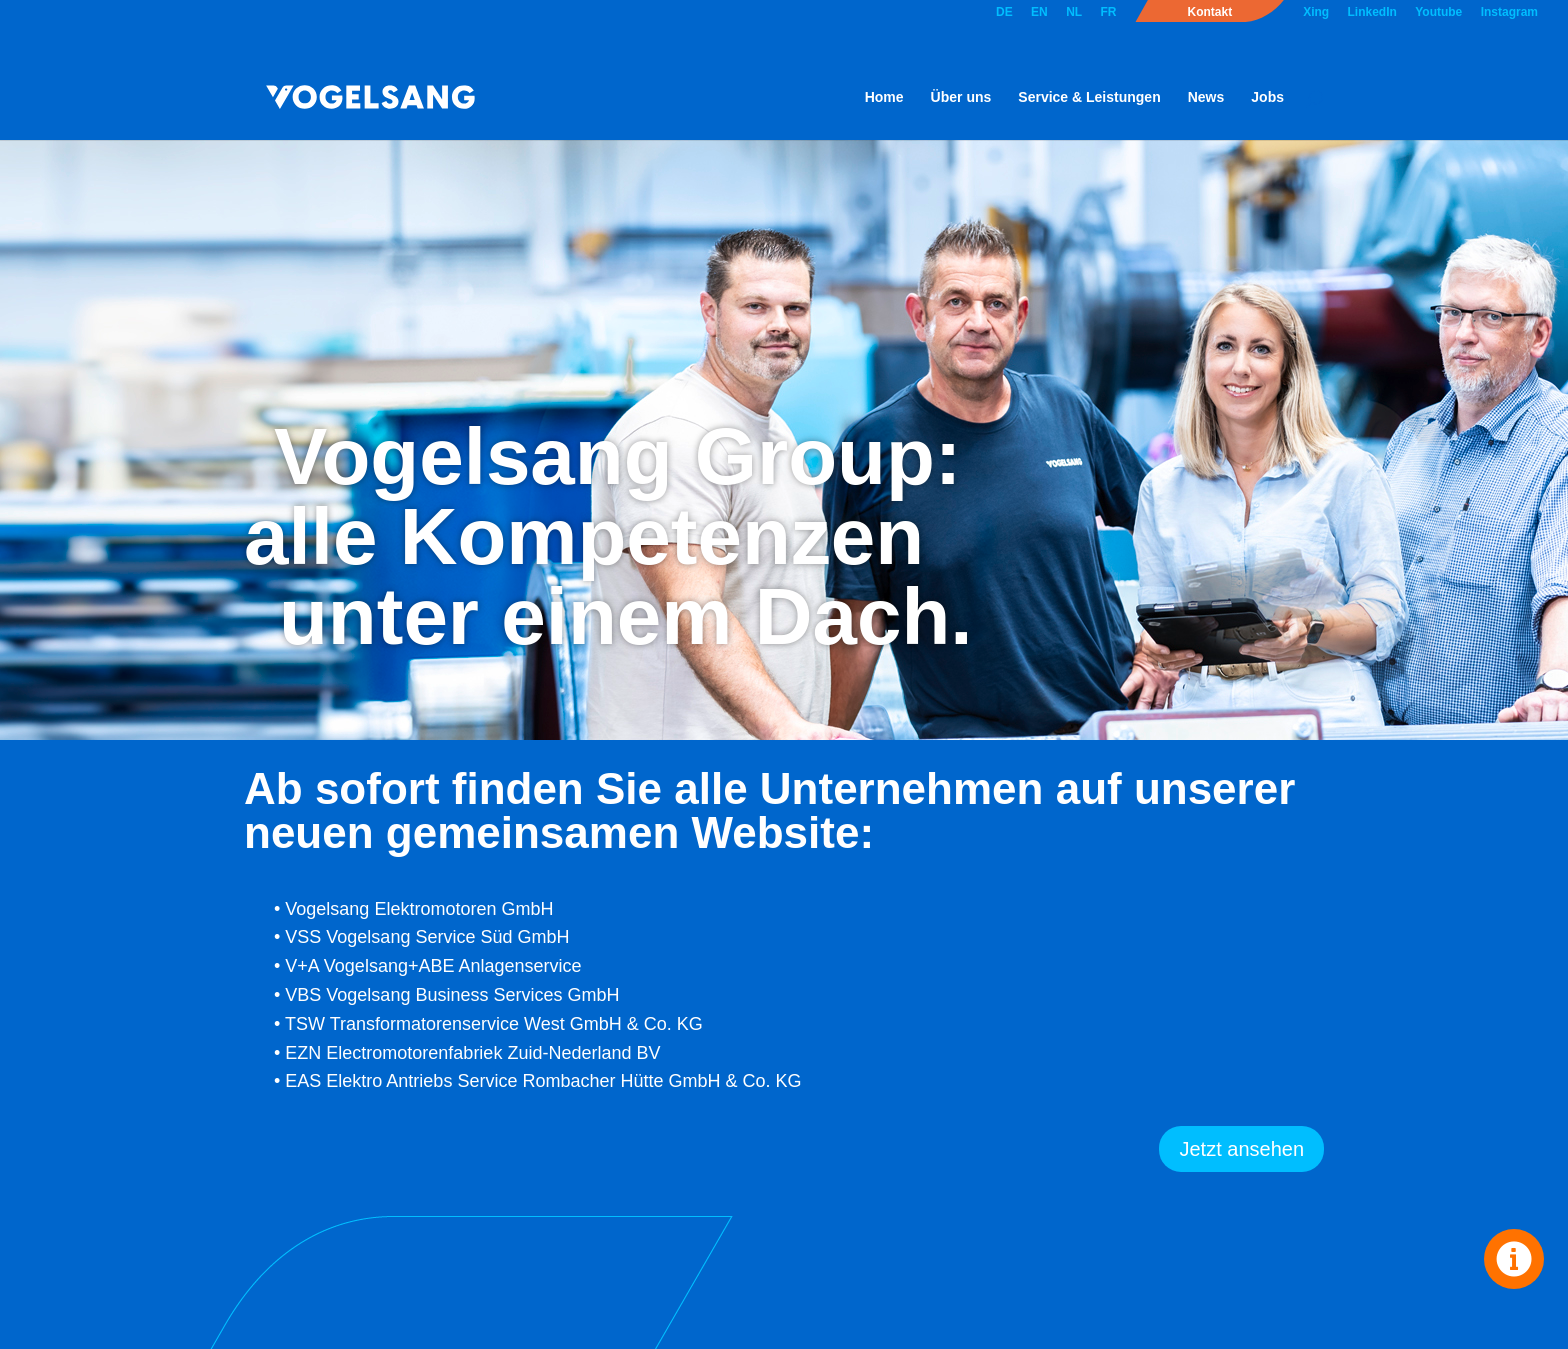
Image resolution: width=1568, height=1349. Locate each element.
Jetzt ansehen (1241, 1149)
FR (1108, 12)
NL (1074, 12)
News (1206, 97)
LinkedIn (1372, 12)
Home (884, 97)
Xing (1316, 12)
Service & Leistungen (1089, 97)
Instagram (1509, 12)
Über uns (961, 97)
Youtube (1438, 12)
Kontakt (1209, 12)
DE (1004, 12)
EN (1039, 12)
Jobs (1267, 97)
